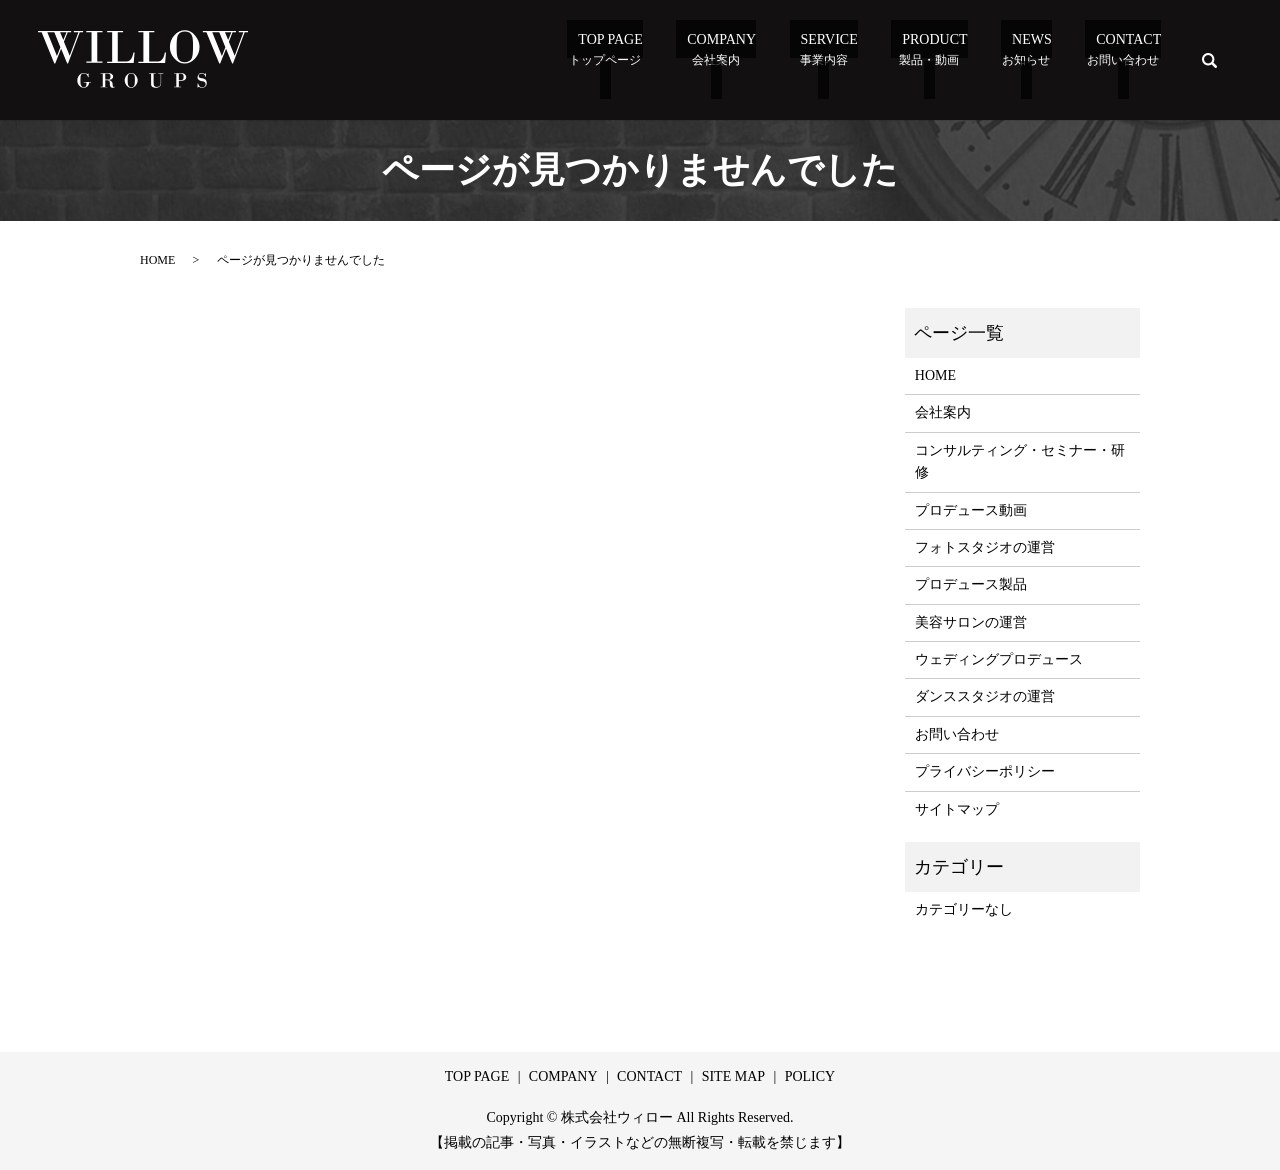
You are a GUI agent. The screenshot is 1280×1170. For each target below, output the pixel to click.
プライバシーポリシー (985, 771)
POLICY (810, 1076)
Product (941, 62)
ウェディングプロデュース (999, 659)
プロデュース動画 (971, 510)
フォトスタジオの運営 (985, 547)
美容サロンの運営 (971, 622)
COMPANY (563, 1076)
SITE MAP (733, 1076)
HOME (157, 260)
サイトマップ (957, 809)
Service (846, 62)
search (1210, 60)
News (1032, 62)
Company (750, 62)
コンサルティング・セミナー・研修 (1020, 461)
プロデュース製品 (971, 584)
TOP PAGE (646, 62)
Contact (1125, 62)
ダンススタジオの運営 (985, 696)
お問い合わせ (957, 734)
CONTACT (649, 1076)
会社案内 (943, 412)
